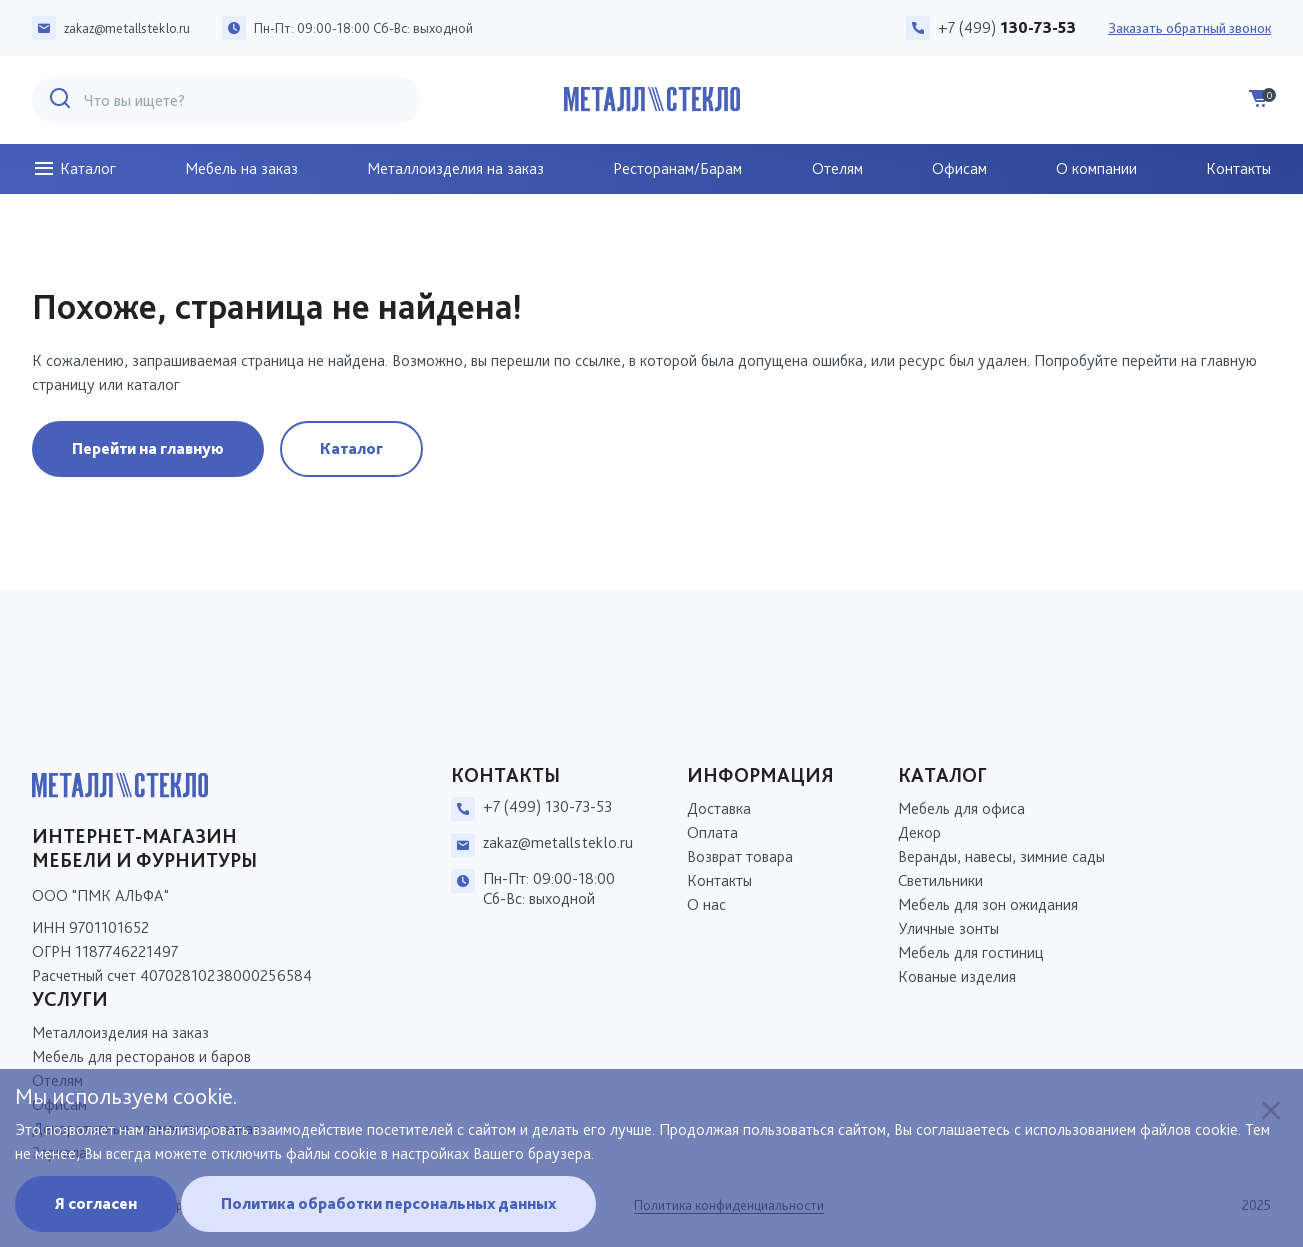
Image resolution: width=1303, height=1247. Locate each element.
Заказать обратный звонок (1189, 28)
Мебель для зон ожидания (988, 904)
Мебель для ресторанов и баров (141, 1056)
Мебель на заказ (241, 168)
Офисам (959, 168)
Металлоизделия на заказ (455, 168)
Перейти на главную (148, 448)
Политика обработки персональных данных (388, 1203)
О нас (706, 904)
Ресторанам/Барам (677, 168)
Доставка (719, 808)
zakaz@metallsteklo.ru (127, 28)
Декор (919, 832)
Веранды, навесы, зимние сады (1001, 856)
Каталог (74, 169)
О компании (1096, 168)
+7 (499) (1007, 27)
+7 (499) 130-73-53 (547, 806)
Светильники (940, 880)
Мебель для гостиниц (971, 952)
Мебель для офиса (961, 808)
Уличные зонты (948, 928)
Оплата (712, 832)
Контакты (1238, 168)
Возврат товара (740, 856)
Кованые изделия (957, 976)
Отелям (837, 168)
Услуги (70, 999)
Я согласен (96, 1203)
